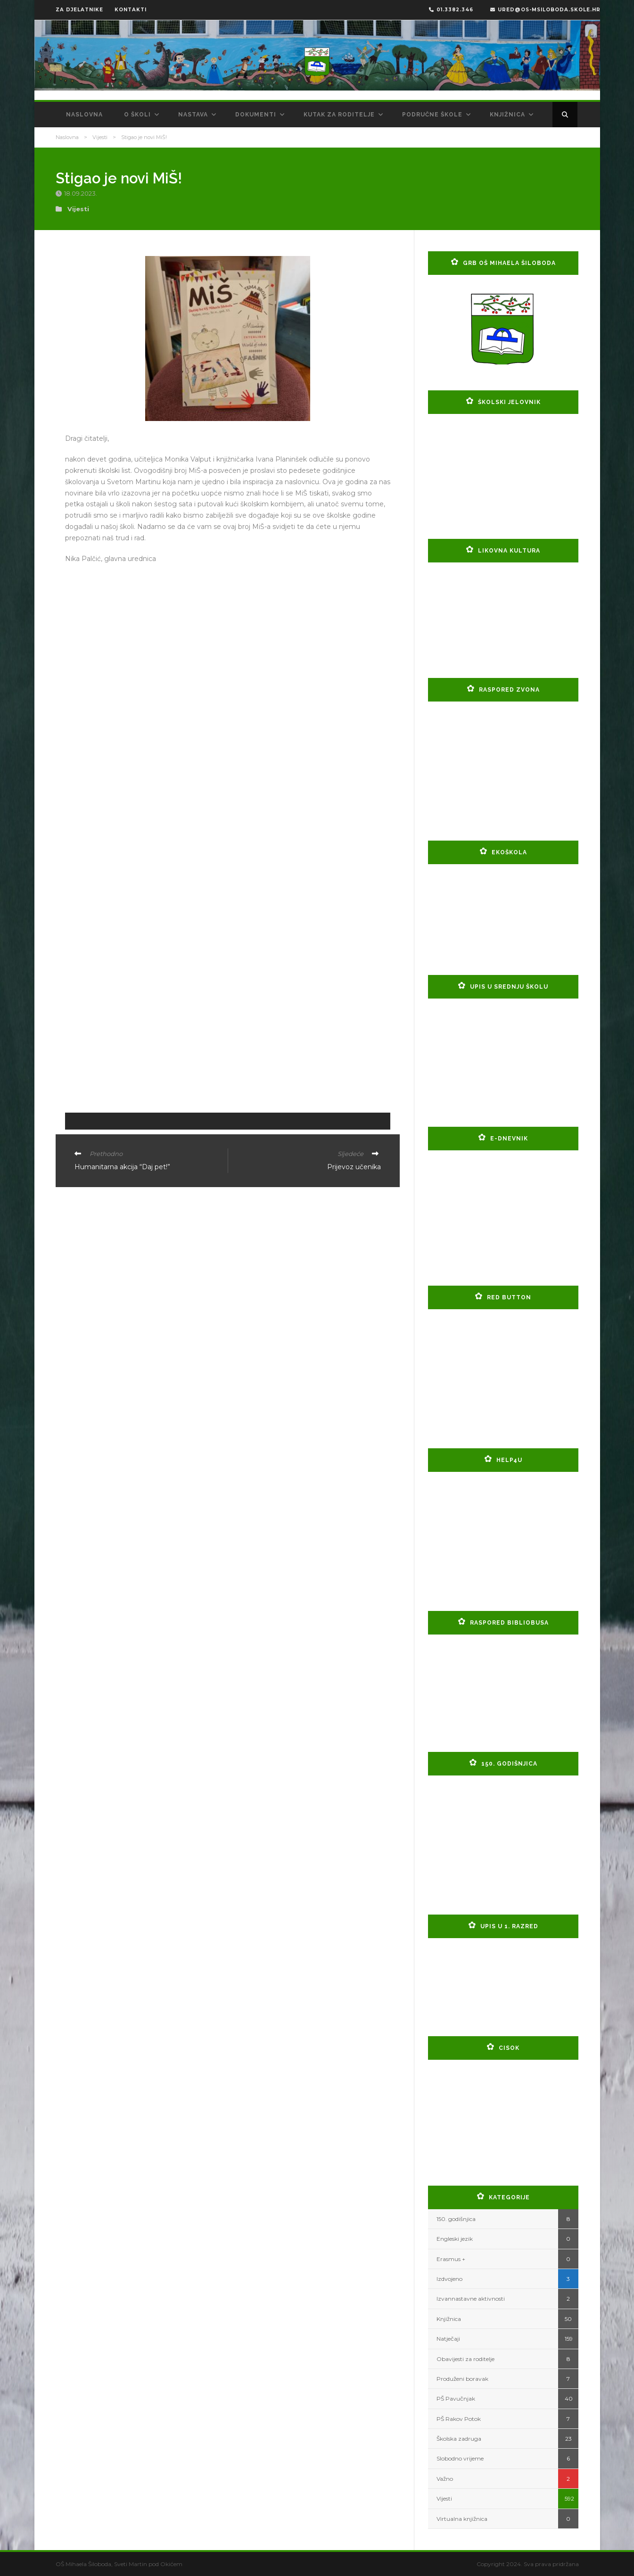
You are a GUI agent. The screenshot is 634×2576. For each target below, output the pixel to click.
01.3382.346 (451, 10)
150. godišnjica (456, 2218)
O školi (137, 114)
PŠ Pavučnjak (455, 2398)
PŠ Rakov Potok (458, 2418)
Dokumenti (255, 114)
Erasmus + (450, 2258)
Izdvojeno (449, 2278)
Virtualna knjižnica (461, 2518)
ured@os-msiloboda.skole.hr (545, 10)
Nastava (193, 114)
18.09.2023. (81, 193)
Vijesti (99, 137)
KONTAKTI (131, 10)
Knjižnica (507, 114)
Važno (444, 2478)
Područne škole (432, 114)
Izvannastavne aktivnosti (470, 2298)
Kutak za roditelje (339, 114)
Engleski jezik (454, 2238)
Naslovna (84, 114)
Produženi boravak (462, 2378)
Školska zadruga (458, 2438)
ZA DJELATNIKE (79, 10)
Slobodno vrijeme (460, 2458)
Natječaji (448, 2338)
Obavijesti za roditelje (465, 2358)
